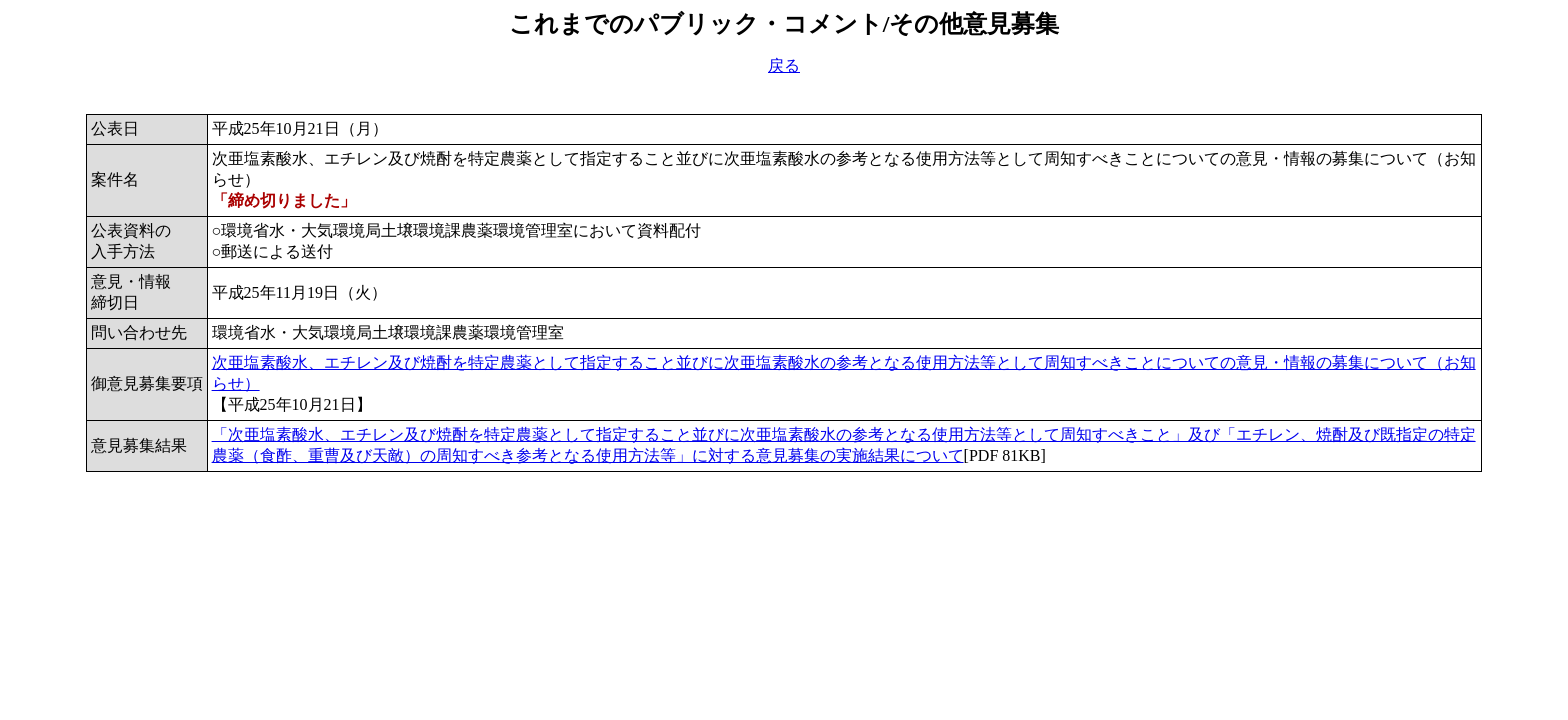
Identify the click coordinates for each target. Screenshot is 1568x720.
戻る (784, 65)
